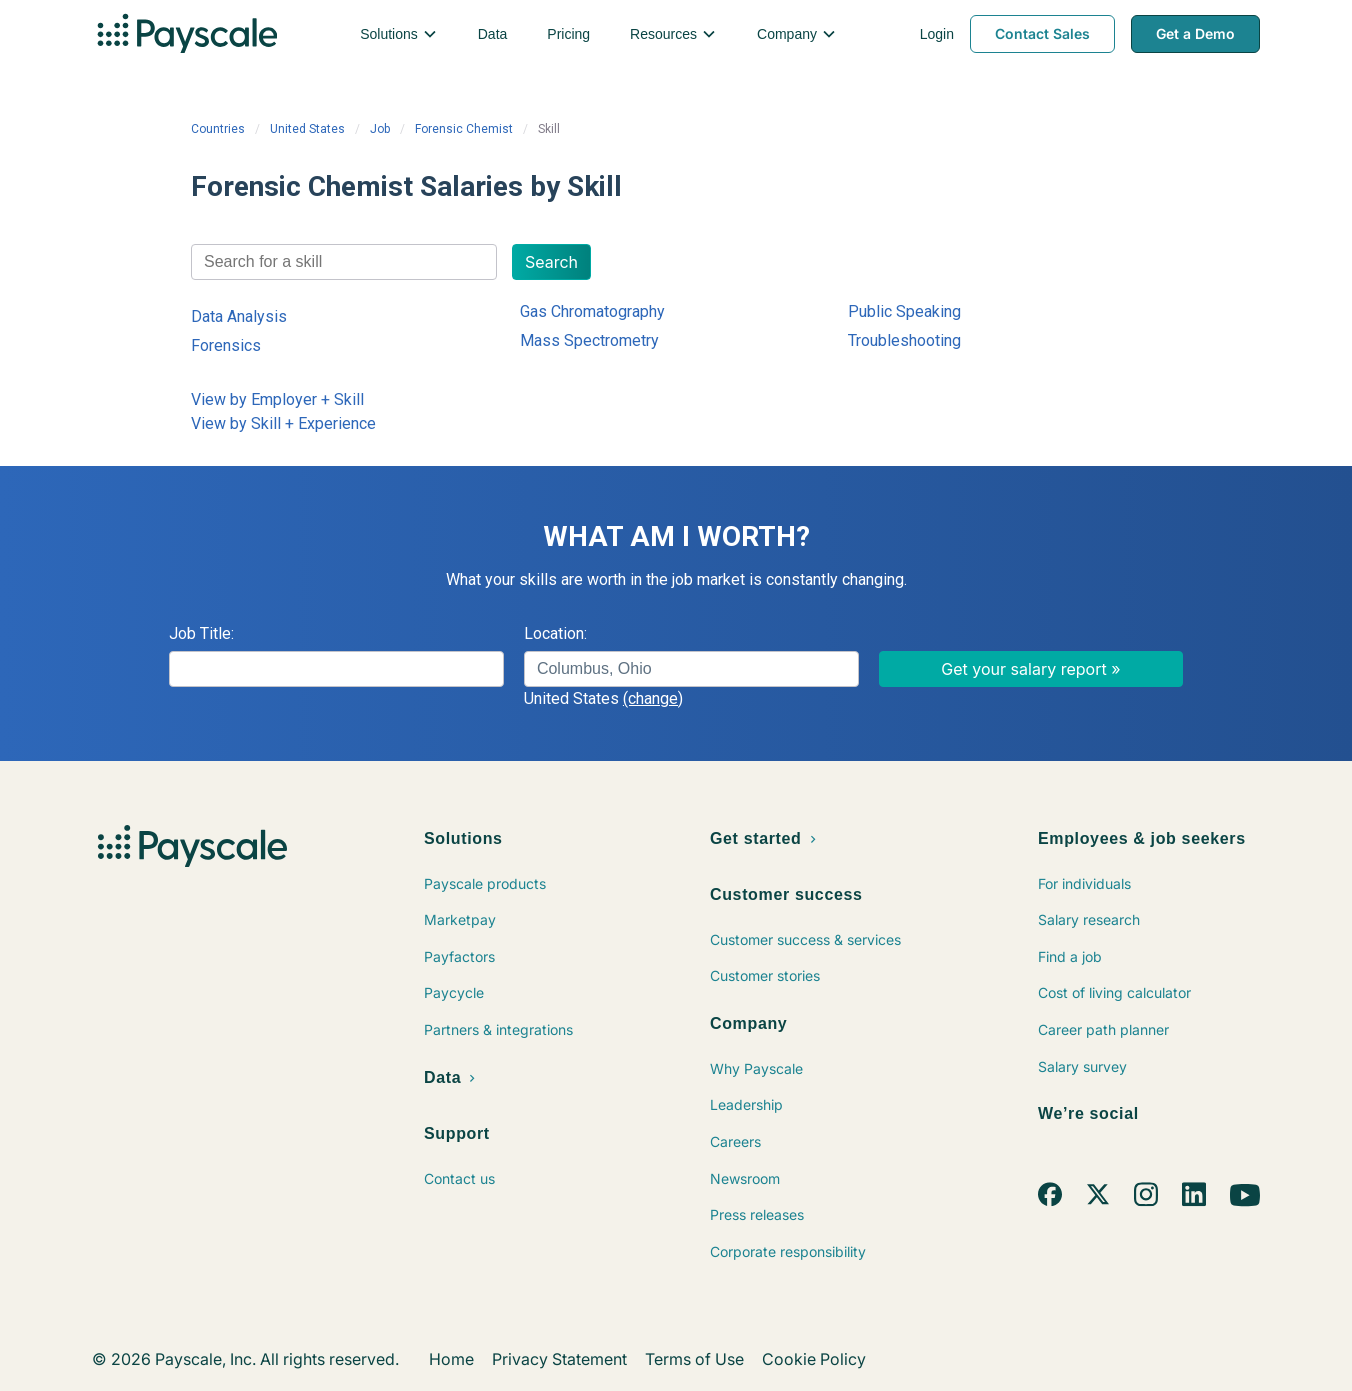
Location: (555, 633)
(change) (653, 698)
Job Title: (201, 633)
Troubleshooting (904, 340)
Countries (218, 129)
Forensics (226, 345)
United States (307, 129)
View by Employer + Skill (277, 399)
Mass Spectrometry (589, 340)
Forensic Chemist (464, 129)
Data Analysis (239, 316)
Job (380, 129)
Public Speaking (904, 311)
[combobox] (344, 262)
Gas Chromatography (592, 311)
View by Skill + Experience (283, 423)
